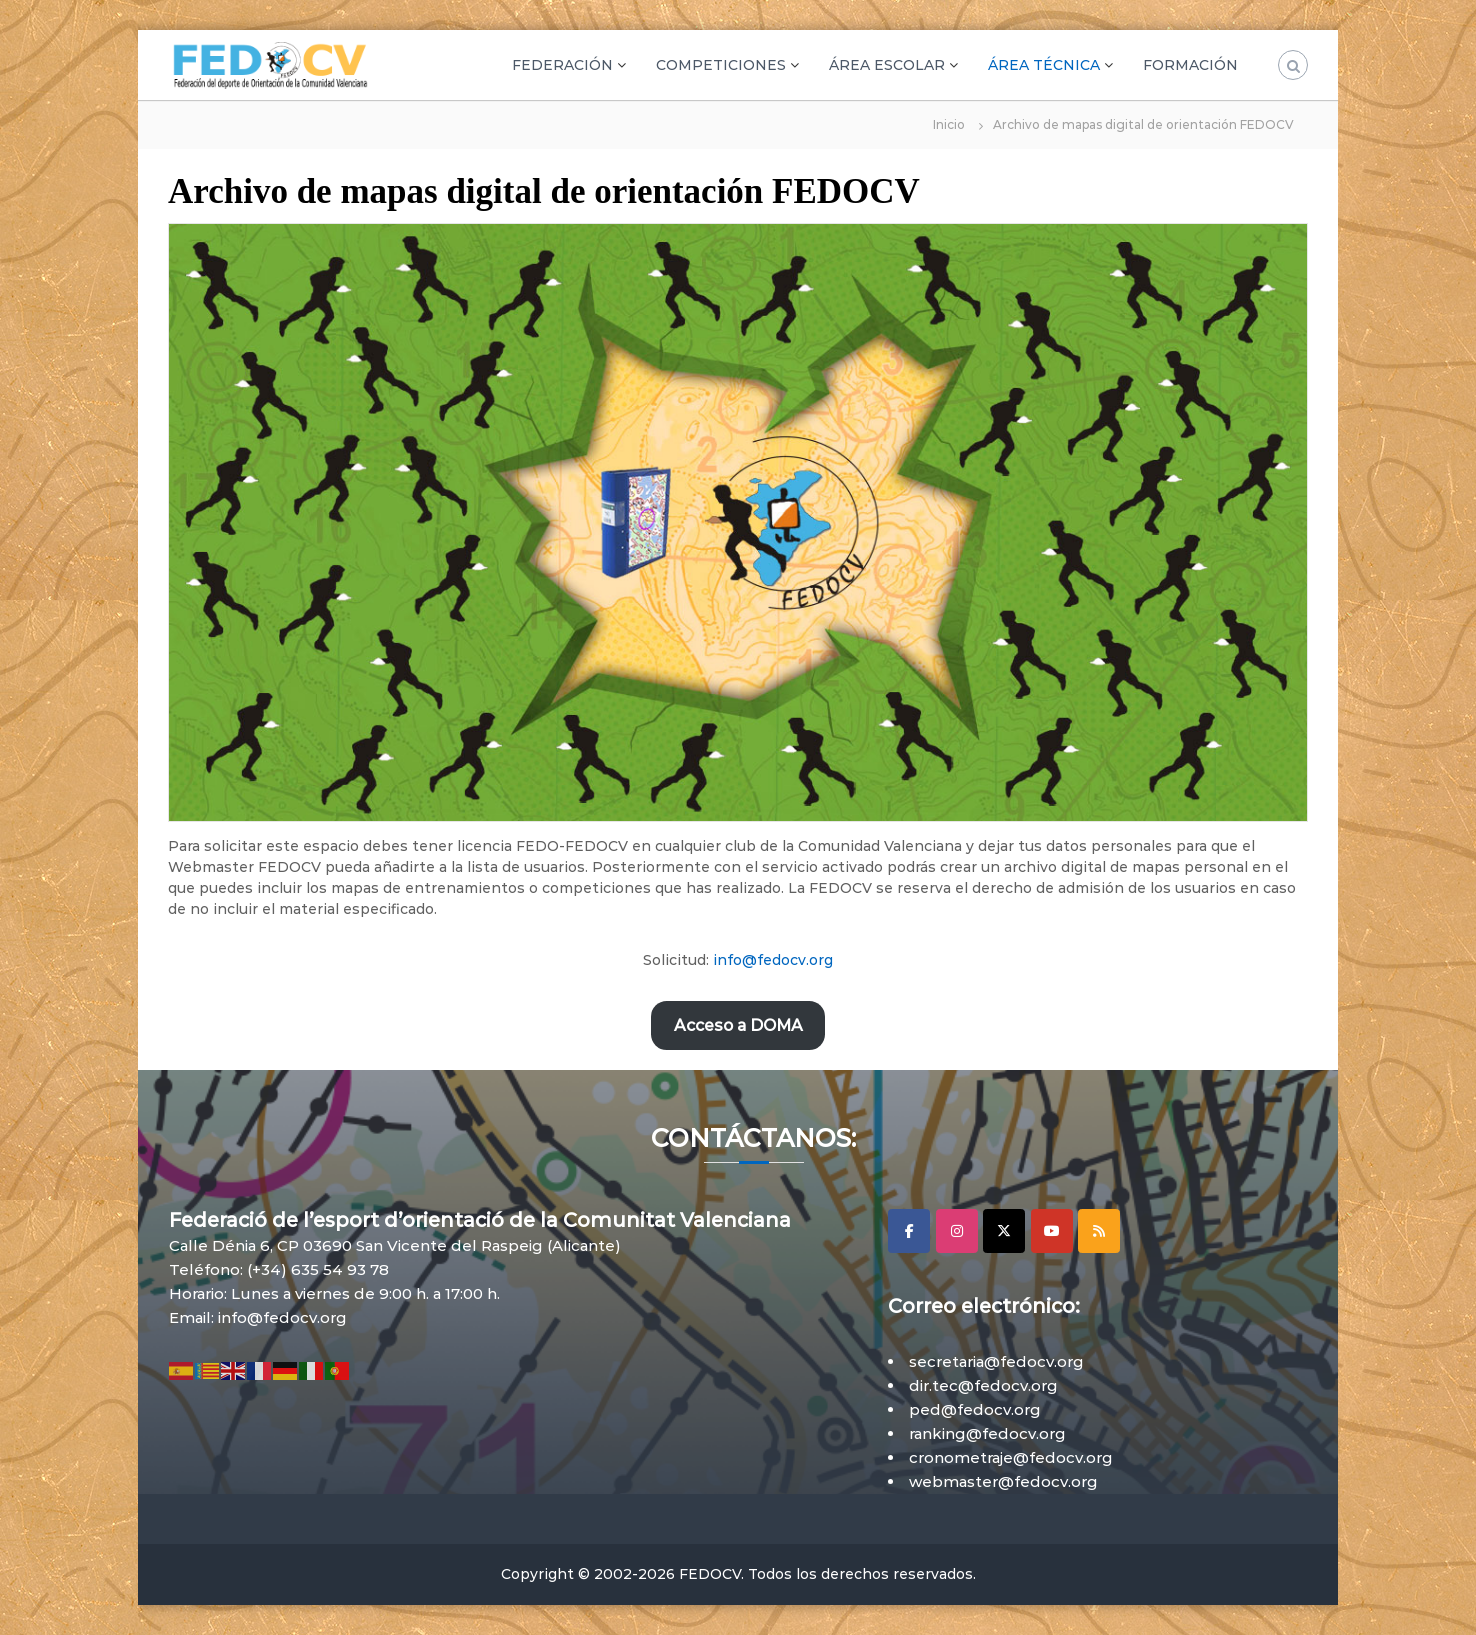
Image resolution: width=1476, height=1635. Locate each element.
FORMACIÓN (1190, 65)
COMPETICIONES (721, 65)
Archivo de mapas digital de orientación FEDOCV (544, 191)
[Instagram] (957, 1231)
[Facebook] (909, 1231)
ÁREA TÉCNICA (1044, 65)
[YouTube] (1052, 1231)
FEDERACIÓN (562, 65)
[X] (1004, 1231)
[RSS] (1099, 1231)
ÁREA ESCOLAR (887, 65)
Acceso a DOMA (738, 1025)
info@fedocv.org (773, 960)
